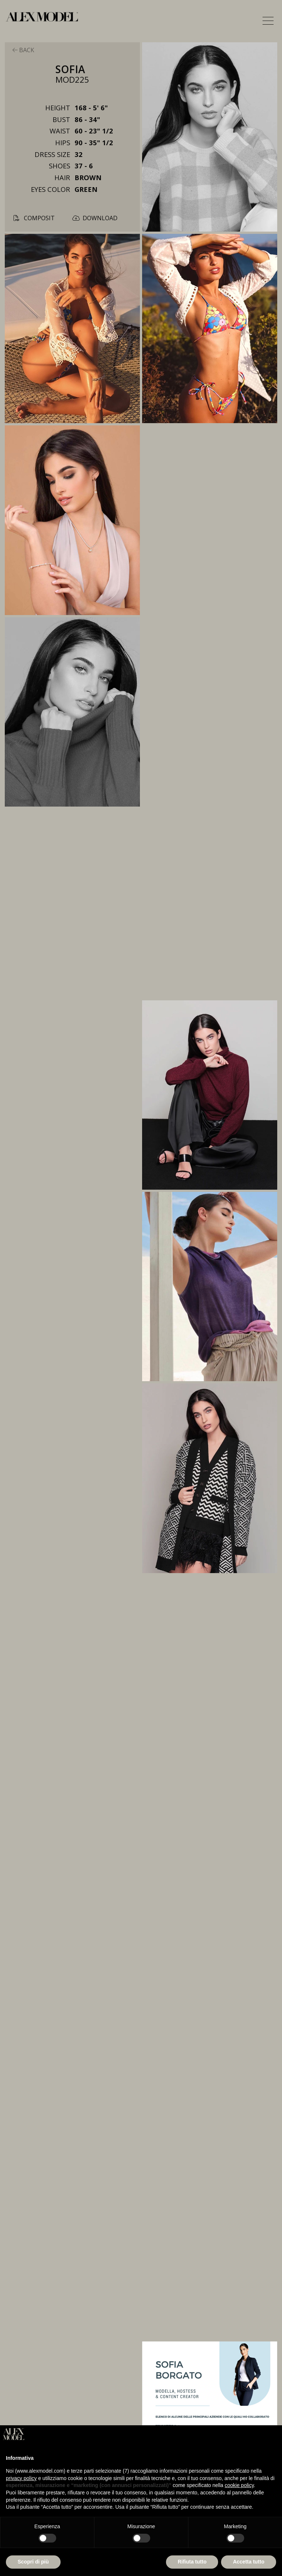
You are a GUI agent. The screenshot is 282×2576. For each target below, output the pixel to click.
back (23, 50)
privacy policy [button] (21, 2478)
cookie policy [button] (239, 2485)
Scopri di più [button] (33, 2562)
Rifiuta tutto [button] (192, 2562)
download (95, 218)
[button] (268, 20)
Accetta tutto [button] (248, 2562)
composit (34, 218)
